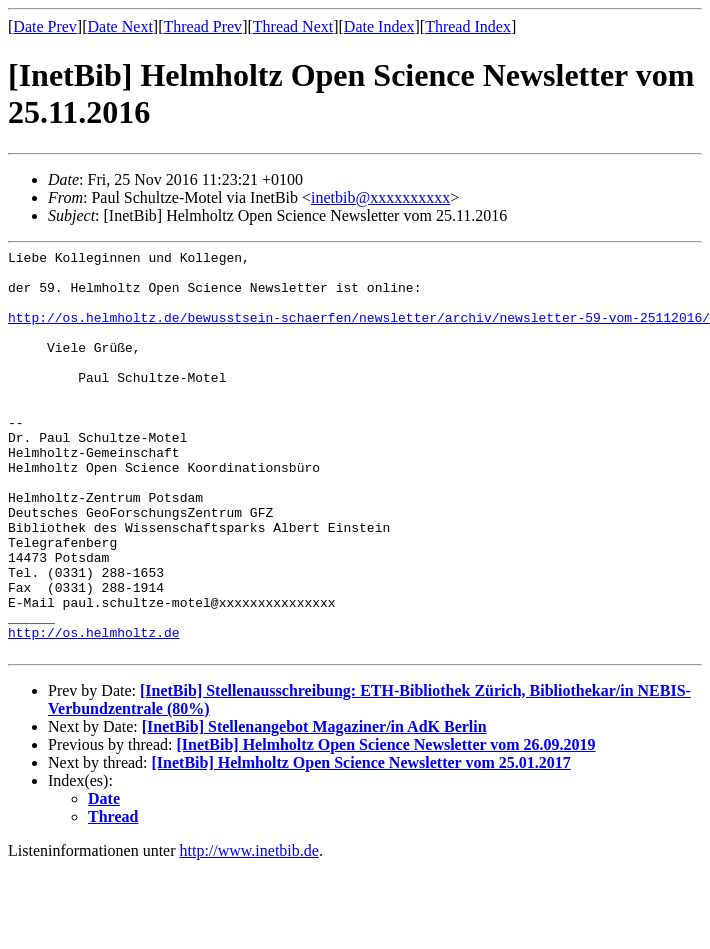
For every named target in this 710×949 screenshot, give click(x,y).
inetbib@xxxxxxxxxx (380, 197)
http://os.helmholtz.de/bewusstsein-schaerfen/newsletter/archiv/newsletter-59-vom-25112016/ (359, 332)
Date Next (120, 26)
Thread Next (293, 26)
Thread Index (468, 26)
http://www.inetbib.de (249, 931)
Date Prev (45, 26)
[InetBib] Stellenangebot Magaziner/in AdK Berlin (314, 807)
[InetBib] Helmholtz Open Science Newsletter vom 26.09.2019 (385, 825)
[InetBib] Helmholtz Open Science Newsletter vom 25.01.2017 (361, 843)
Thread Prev (202, 26)
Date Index (379, 26)
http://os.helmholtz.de (94, 710)
